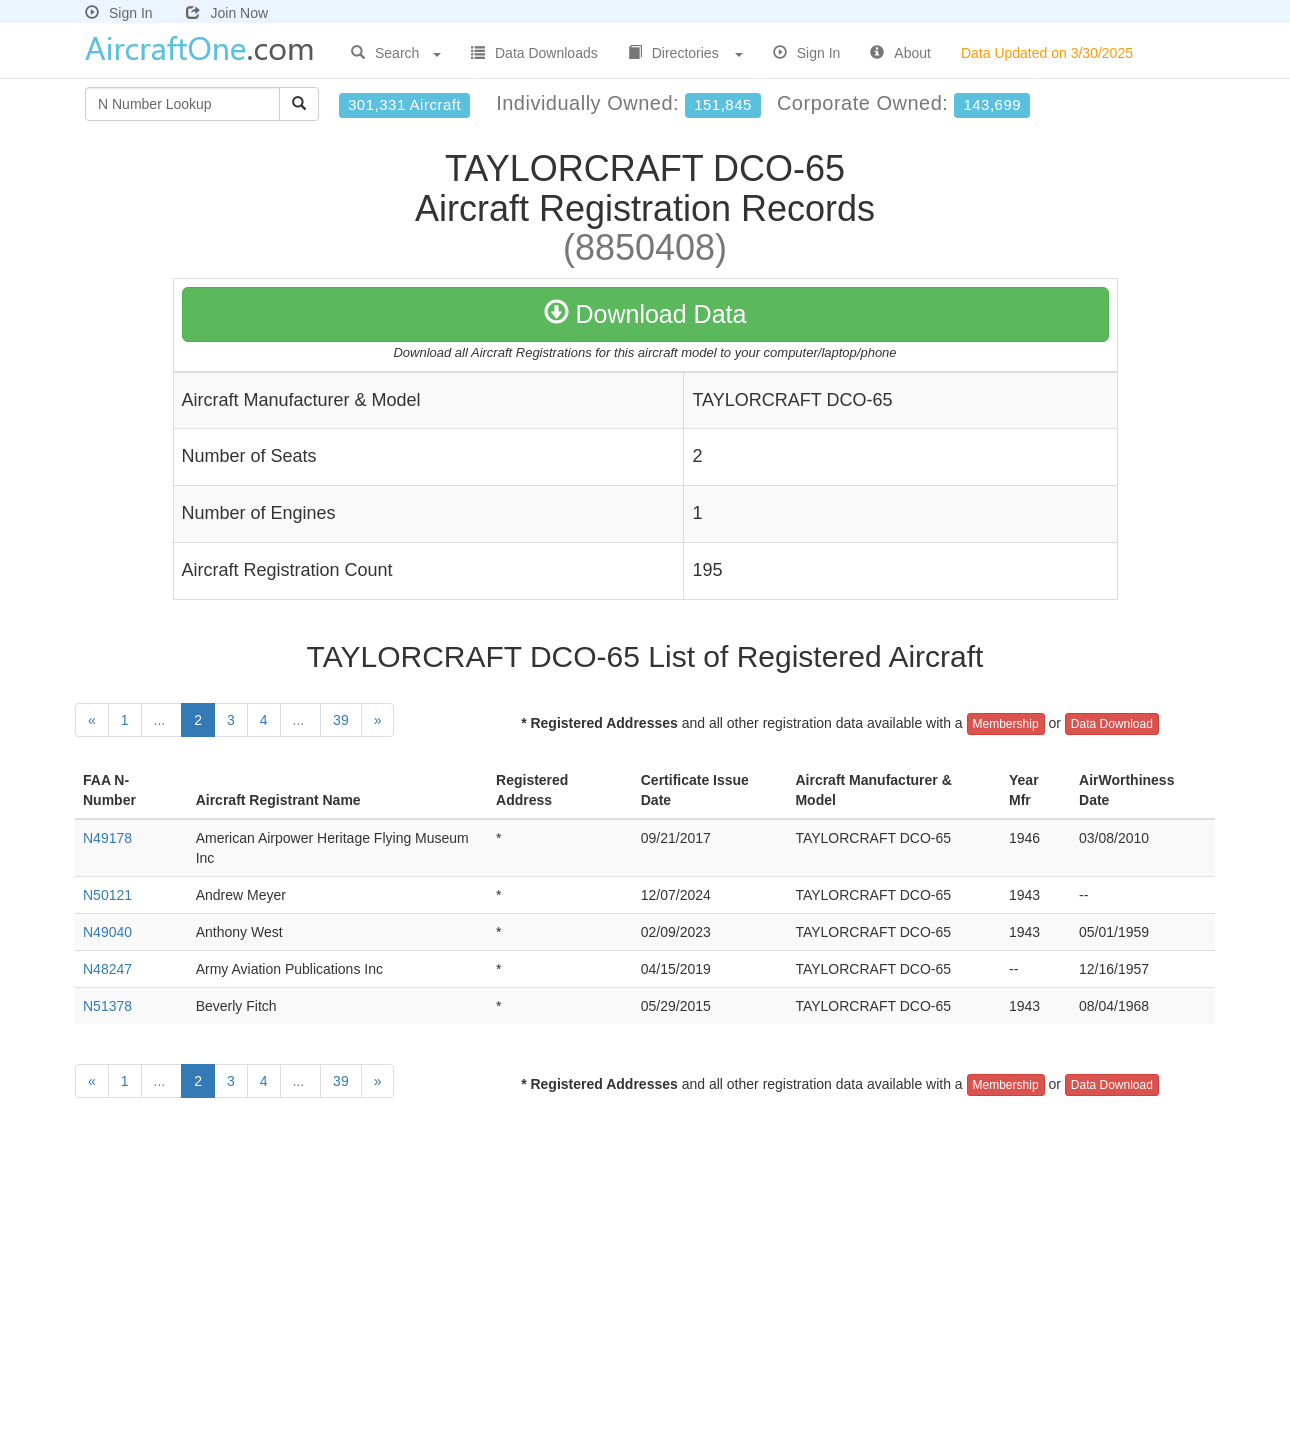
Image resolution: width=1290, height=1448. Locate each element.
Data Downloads (534, 53)
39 (341, 720)
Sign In (119, 13)
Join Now (227, 13)
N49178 (107, 838)
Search (396, 53)
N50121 (107, 895)
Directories (685, 53)
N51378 (107, 1006)
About (900, 53)
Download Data (645, 314)
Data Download (1112, 724)
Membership (1006, 724)
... (162, 720)
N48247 (107, 969)
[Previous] (92, 720)
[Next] (378, 720)
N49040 (107, 932)
